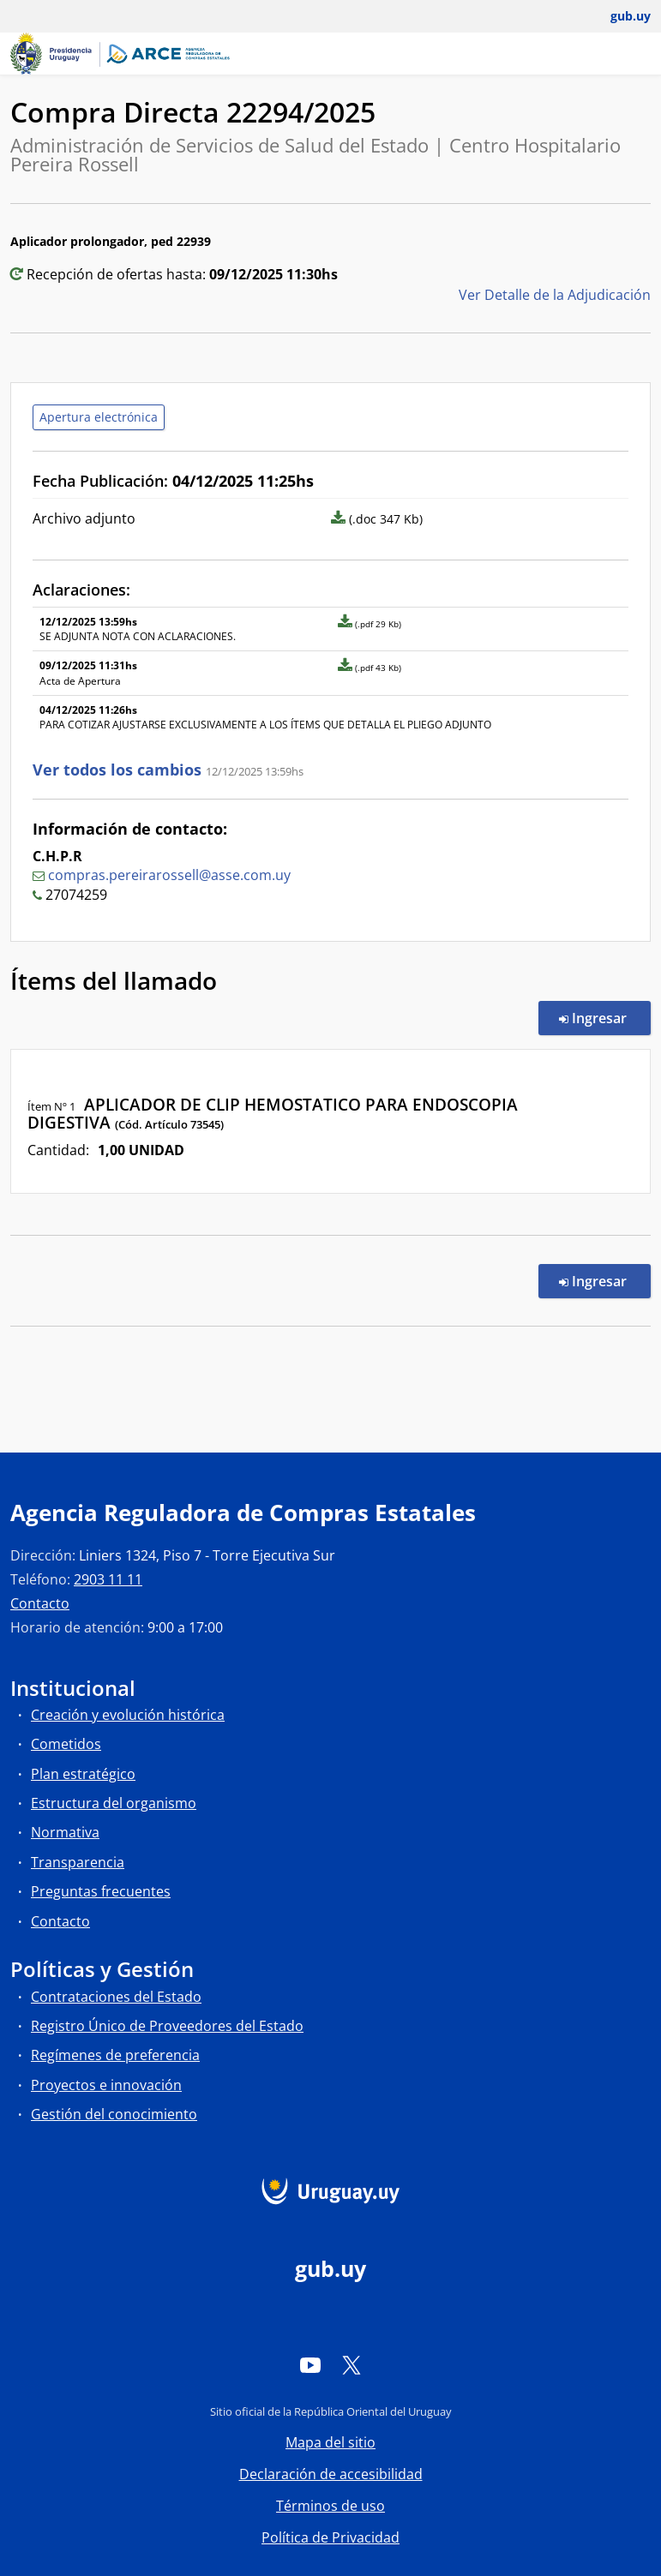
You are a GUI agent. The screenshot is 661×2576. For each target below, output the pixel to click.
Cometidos (66, 1743)
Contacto (39, 1603)
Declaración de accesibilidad (331, 2474)
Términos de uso (330, 2505)
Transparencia (77, 1862)
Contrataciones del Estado (116, 1996)
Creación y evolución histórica (128, 1714)
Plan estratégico (83, 1773)
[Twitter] (351, 2364)
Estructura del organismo (113, 1803)
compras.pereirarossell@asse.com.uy (169, 875)
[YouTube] (310, 2364)
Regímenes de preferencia (115, 2055)
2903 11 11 (108, 1579)
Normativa (65, 1832)
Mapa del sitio (330, 2442)
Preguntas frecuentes (101, 1891)
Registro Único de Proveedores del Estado (167, 2025)
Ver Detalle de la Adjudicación (555, 294)
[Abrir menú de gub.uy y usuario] (618, 16)
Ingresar (605, 1017)
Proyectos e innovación (106, 2085)
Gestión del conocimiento (114, 2114)
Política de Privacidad (330, 2537)
